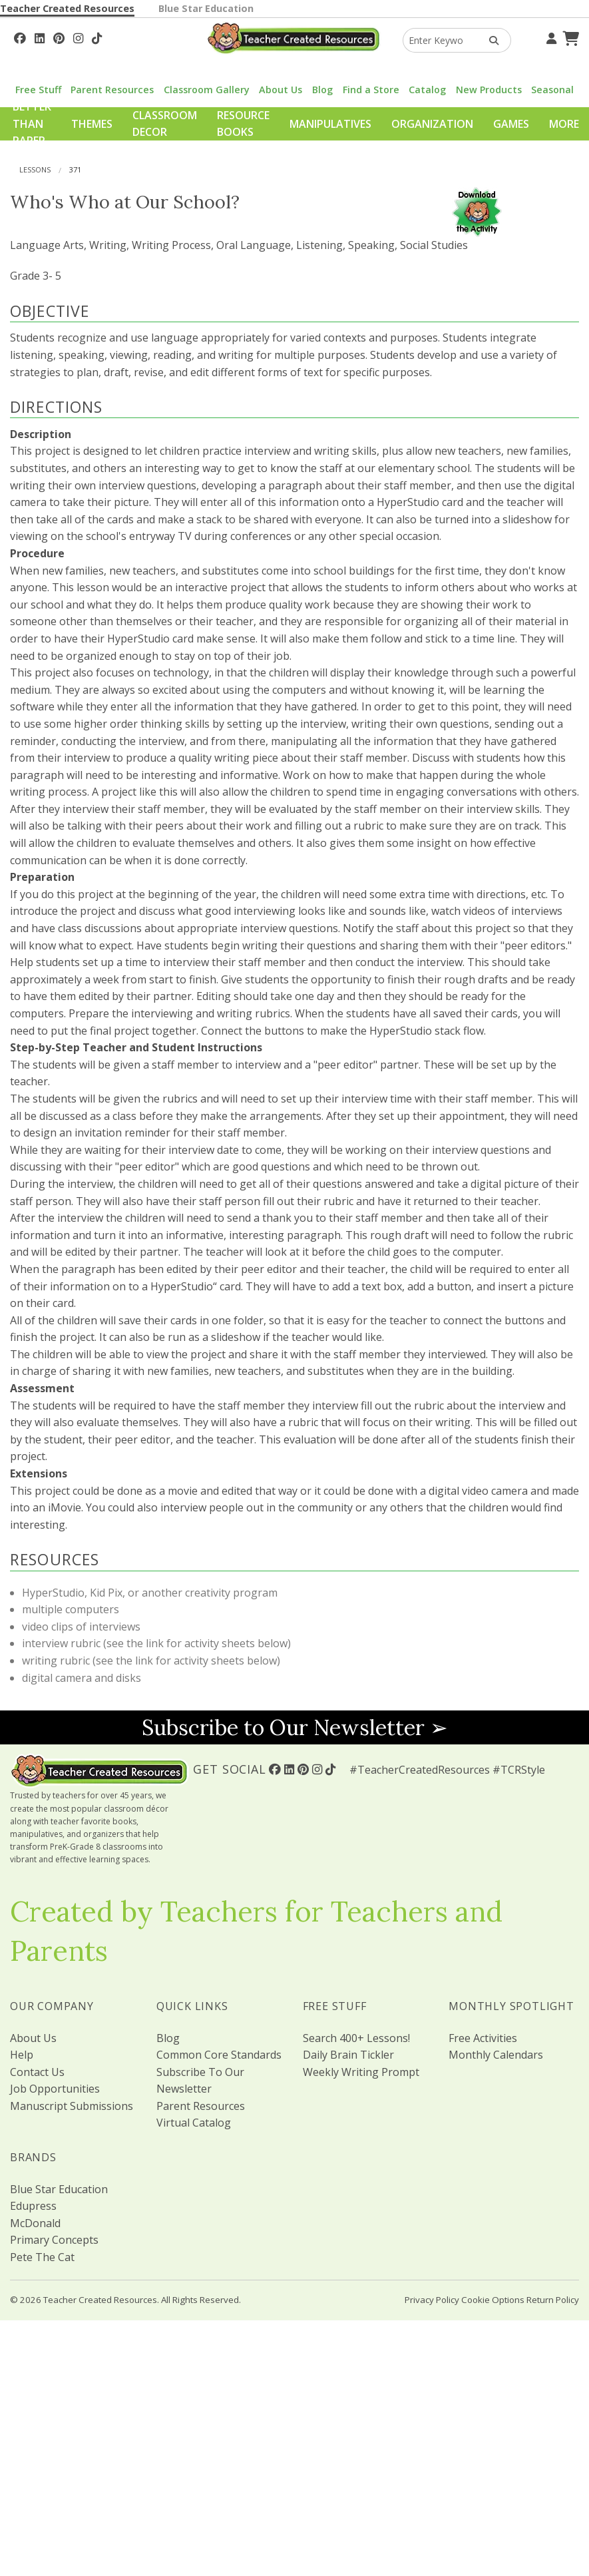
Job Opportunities (55, 2088)
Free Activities (483, 2038)
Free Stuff (38, 89)
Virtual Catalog (193, 2122)
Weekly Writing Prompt (361, 2072)
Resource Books (243, 124)
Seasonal (552, 89)
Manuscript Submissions (71, 2106)
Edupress (33, 2205)
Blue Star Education (206, 8)
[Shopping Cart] (569, 36)
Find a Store (371, 89)
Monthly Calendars (496, 2054)
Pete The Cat (42, 2257)
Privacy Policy (432, 2300)
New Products (489, 89)
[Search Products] (489, 40)
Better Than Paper (32, 123)
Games (511, 124)
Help (21, 2054)
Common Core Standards (219, 2054)
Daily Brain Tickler (348, 2054)
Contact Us (37, 2072)
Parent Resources (112, 89)
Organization (432, 124)
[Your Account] (549, 36)
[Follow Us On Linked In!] (40, 36)
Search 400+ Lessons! (356, 2038)
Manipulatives (330, 124)
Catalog (427, 89)
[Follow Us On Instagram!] (78, 36)
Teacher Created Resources (67, 8)
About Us (280, 89)
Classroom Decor (164, 124)
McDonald (35, 2223)
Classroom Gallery (207, 89)
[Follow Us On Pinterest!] (59, 36)
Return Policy (552, 2300)
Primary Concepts (54, 2239)
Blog (322, 89)
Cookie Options (492, 2300)
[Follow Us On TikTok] (97, 36)
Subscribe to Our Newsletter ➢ (295, 1727)
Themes (91, 124)
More (564, 124)
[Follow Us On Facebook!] (20, 36)
